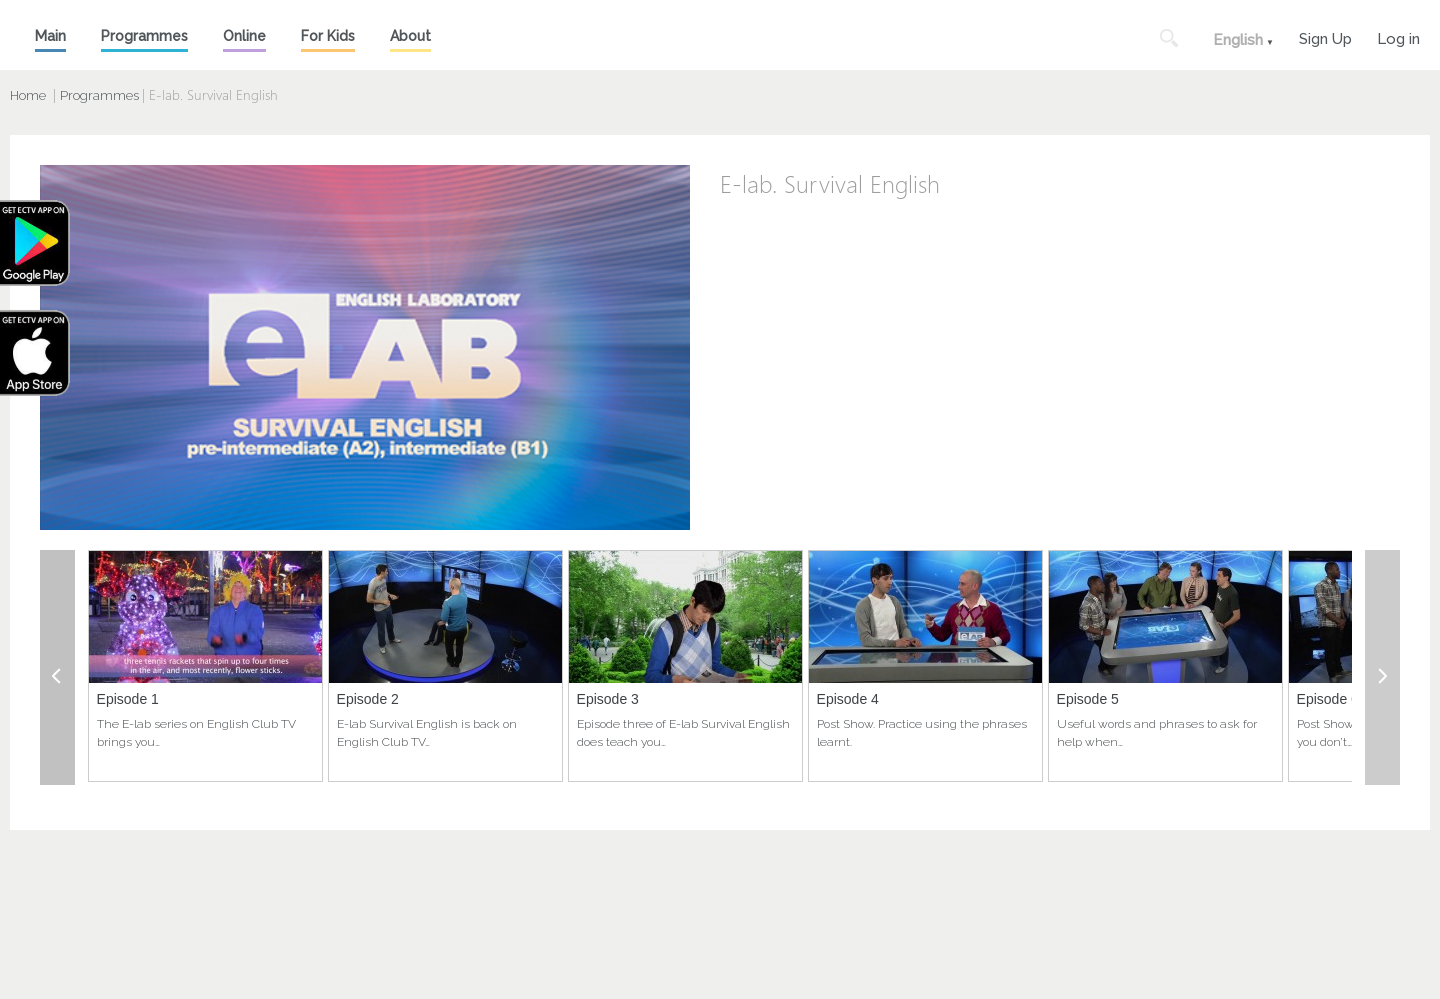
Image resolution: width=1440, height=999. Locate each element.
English (1238, 40)
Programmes (144, 36)
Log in (1398, 36)
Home (28, 95)
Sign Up (1325, 36)
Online (244, 36)
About (410, 36)
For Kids (328, 36)
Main (50, 36)
